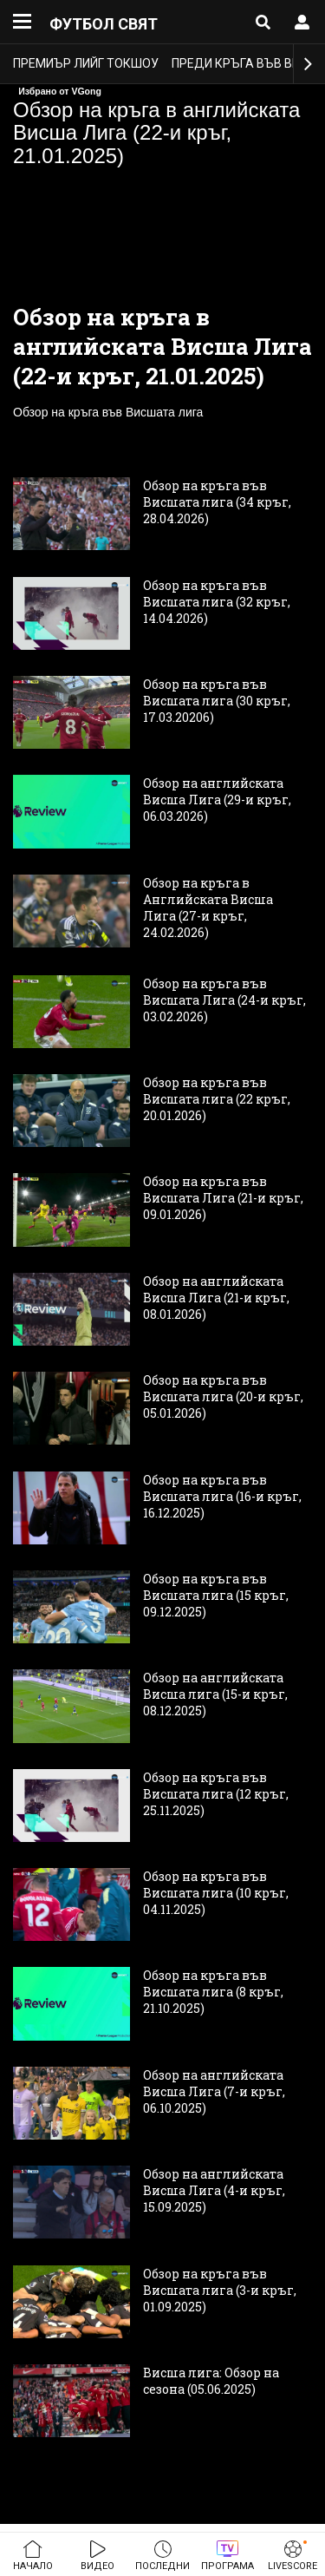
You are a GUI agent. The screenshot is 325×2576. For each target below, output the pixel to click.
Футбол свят (103, 24)
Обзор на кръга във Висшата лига (108, 412)
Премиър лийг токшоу (86, 63)
